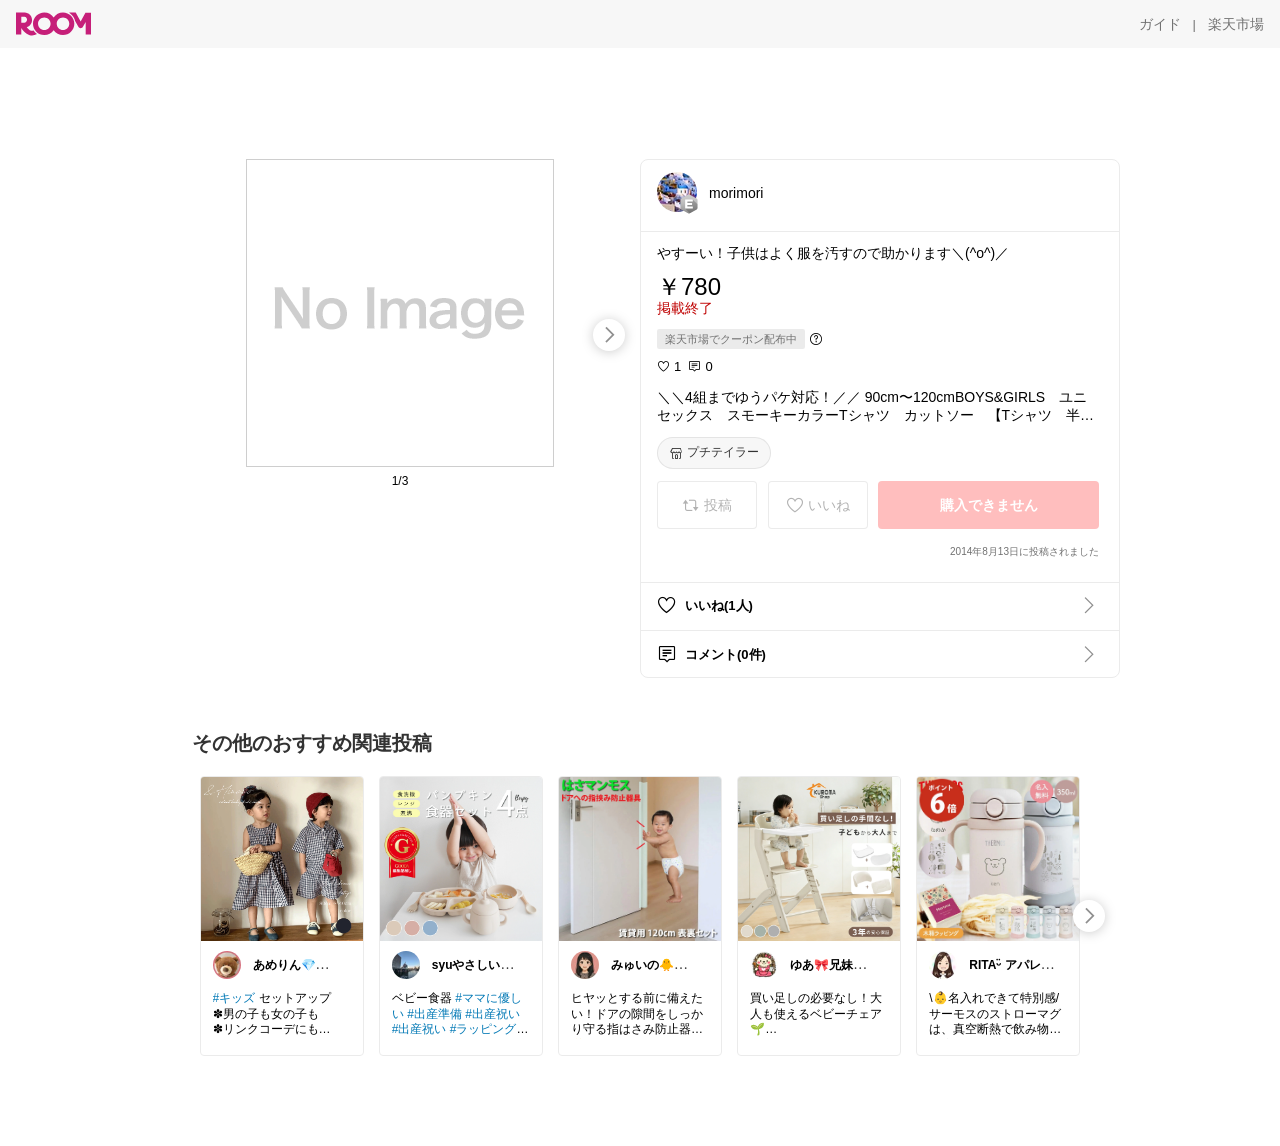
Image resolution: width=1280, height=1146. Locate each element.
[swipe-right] (609, 335)
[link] (282, 858)
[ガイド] (1160, 24)
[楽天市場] (1236, 24)
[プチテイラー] (714, 453)
